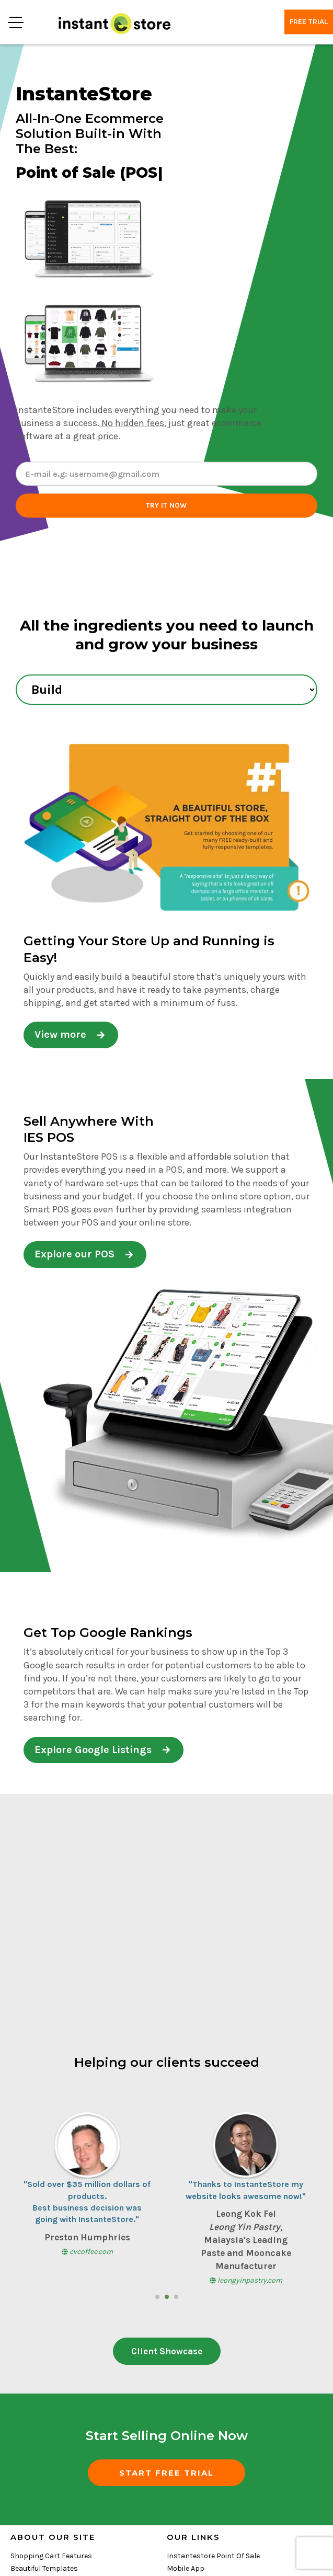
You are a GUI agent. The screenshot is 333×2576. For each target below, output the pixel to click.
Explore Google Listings (102, 1750)
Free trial (309, 22)
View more (70, 1034)
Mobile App (185, 2568)
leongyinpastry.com (246, 2280)
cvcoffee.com (87, 2251)
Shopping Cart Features (51, 2555)
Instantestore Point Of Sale (213, 2555)
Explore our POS (84, 1254)
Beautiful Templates (44, 2568)
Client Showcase (166, 2351)
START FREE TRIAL (166, 2473)
